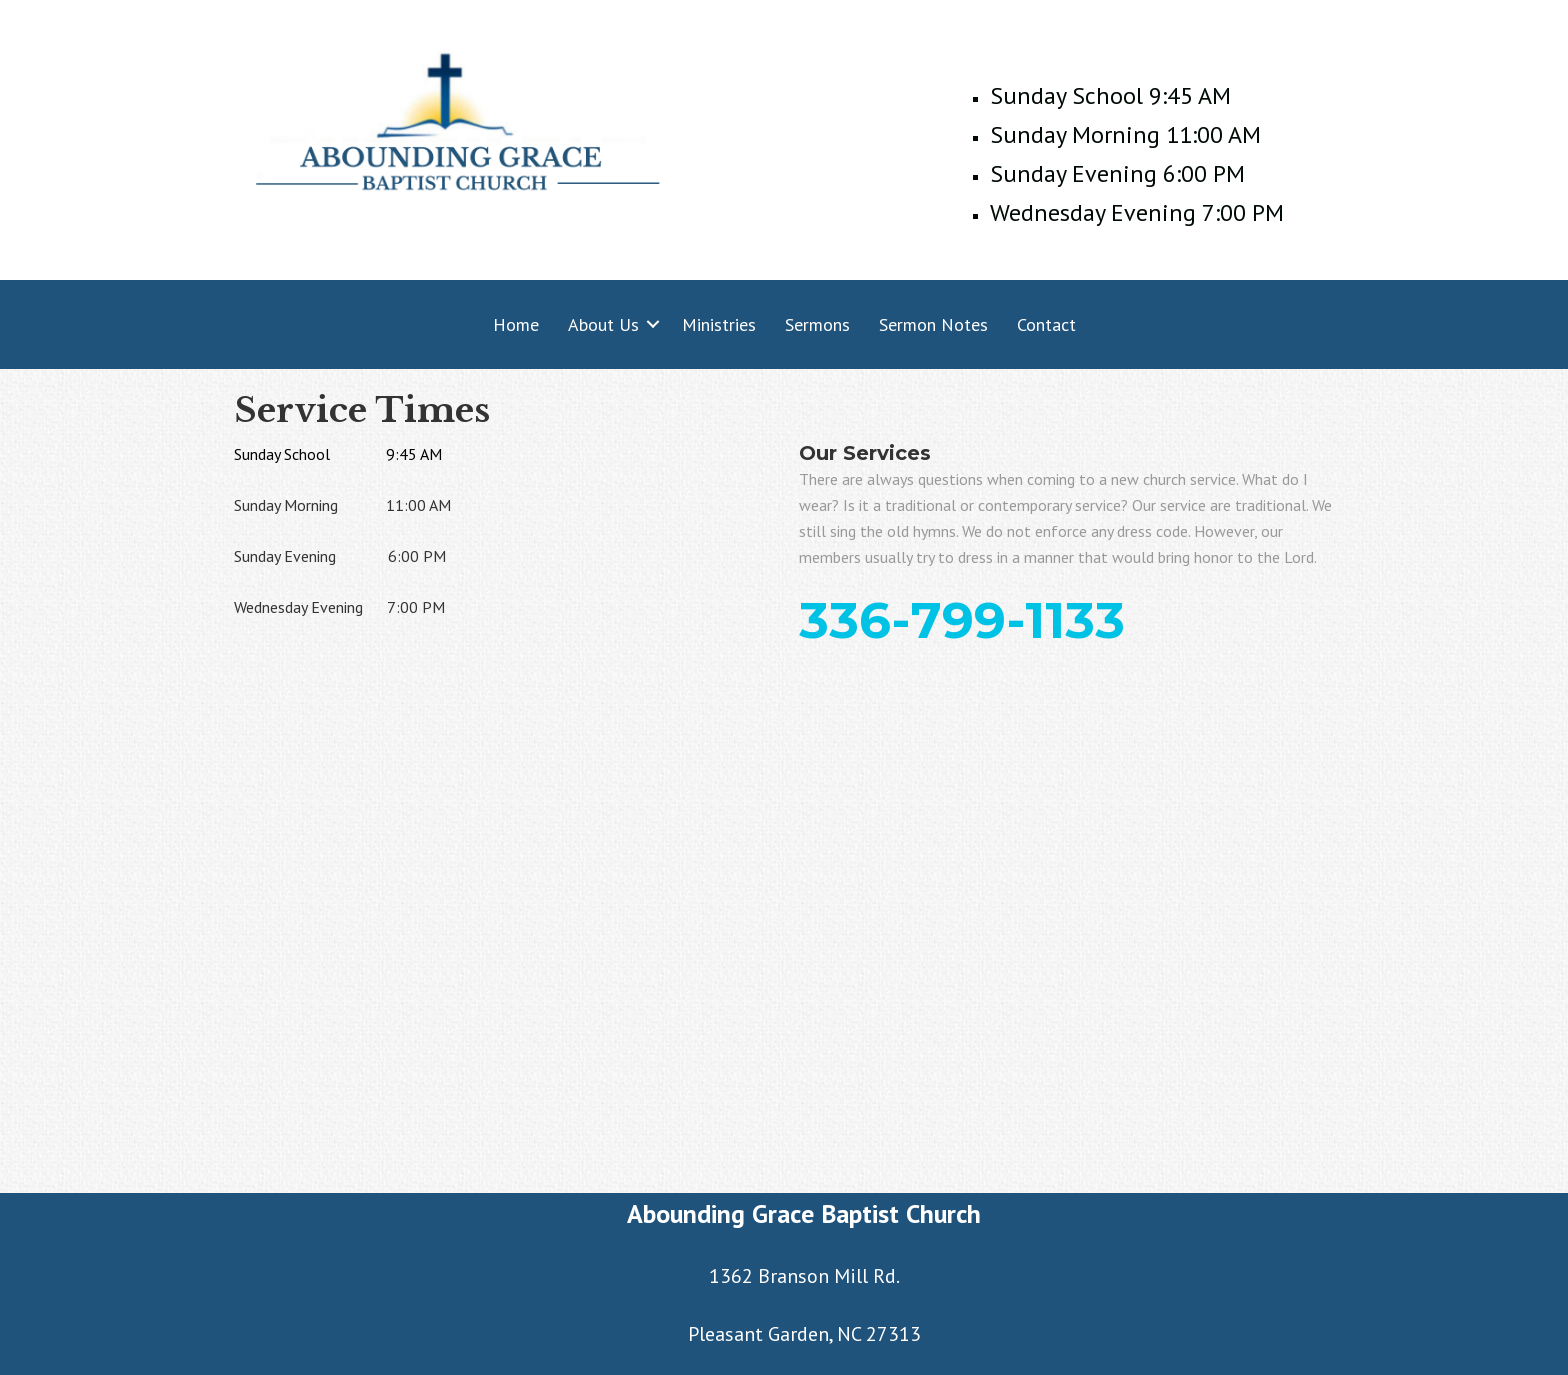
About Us (603, 324)
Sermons (817, 324)
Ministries (719, 324)
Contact (1046, 324)
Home (516, 324)
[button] (653, 324)
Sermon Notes (933, 324)
